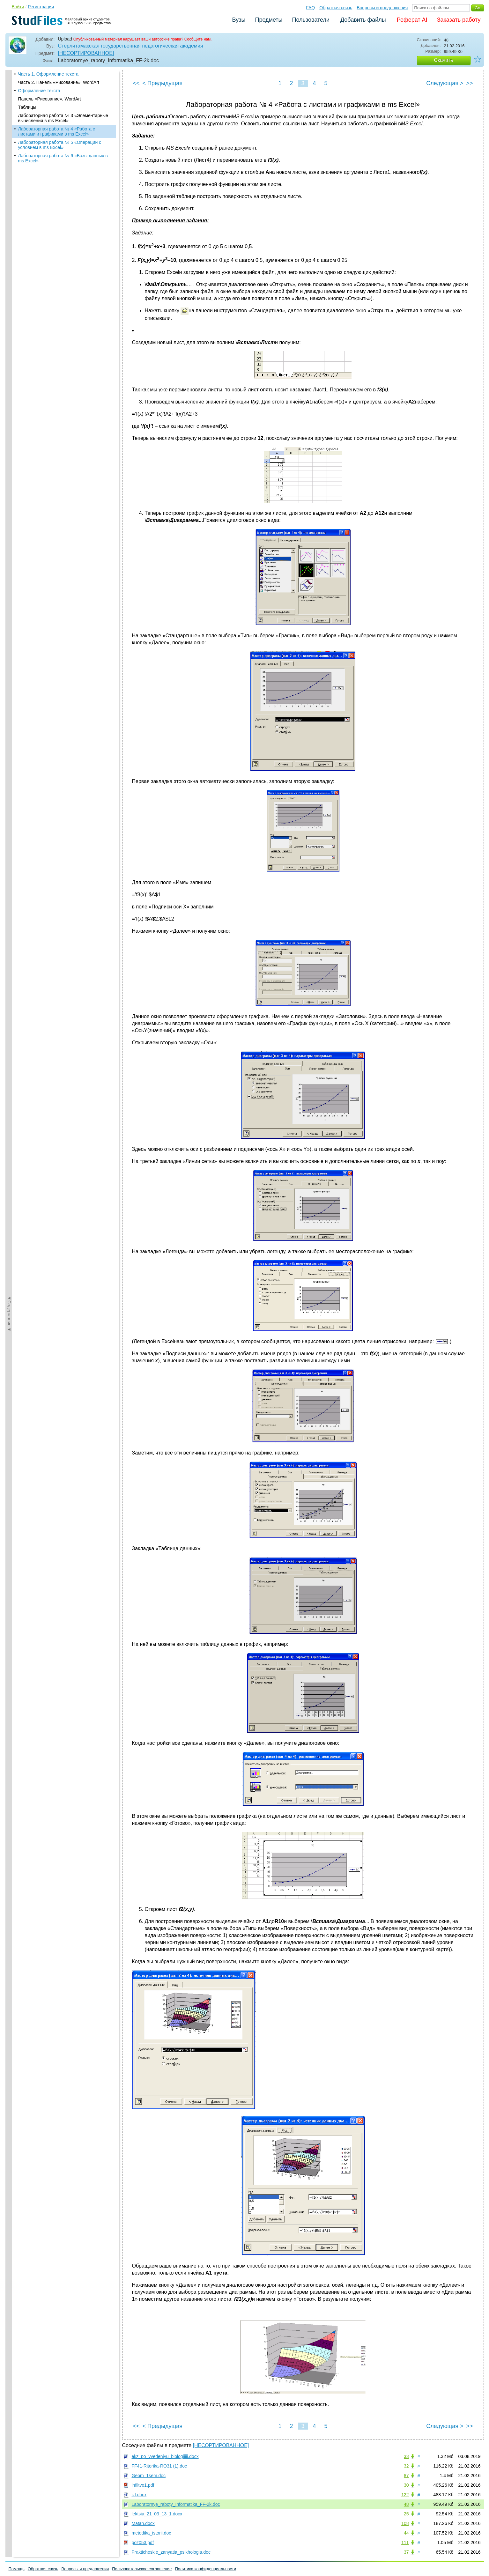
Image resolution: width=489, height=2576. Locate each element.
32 (406, 2466)
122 (405, 2494)
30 (406, 2485)
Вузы (239, 20)
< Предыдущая (163, 83)
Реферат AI (412, 20)
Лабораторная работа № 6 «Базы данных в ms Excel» (63, 158)
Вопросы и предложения (382, 7)
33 (406, 2456)
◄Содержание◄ (9, 181)
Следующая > (444, 83)
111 (405, 2542)
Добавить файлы (363, 20)
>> (469, 83)
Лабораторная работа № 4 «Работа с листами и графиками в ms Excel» (56, 131)
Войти (18, 6)
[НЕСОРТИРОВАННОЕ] (86, 53)
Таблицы (27, 107)
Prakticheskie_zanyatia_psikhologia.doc (171, 2552)
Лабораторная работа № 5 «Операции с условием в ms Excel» (59, 145)
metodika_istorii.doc (151, 2532)
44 (406, 2532)
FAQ (310, 7)
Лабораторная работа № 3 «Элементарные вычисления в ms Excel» (63, 118)
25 (406, 2513)
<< (136, 83)
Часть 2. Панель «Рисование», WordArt (58, 82)
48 (406, 2504)
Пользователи (311, 20)
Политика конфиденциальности (205, 2568)
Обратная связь (335, 7)
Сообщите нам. (198, 39)
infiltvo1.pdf (143, 2485)
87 (406, 2475)
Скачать (443, 60)
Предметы (269, 20)
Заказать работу (459, 20)
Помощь (17, 2568)
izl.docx (139, 2494)
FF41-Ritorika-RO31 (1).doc (159, 2466)
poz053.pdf (143, 2542)
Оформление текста (39, 90)
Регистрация (41, 6)
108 (405, 2523)
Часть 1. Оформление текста (48, 74)
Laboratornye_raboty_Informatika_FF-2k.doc (176, 2504)
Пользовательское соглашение (142, 2568)
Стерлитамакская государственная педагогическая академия (130, 45)
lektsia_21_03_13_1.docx (157, 2513)
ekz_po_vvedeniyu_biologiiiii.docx (165, 2456)
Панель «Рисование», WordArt (49, 98)
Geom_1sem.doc (149, 2475)
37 (406, 2552)
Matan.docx (143, 2523)
